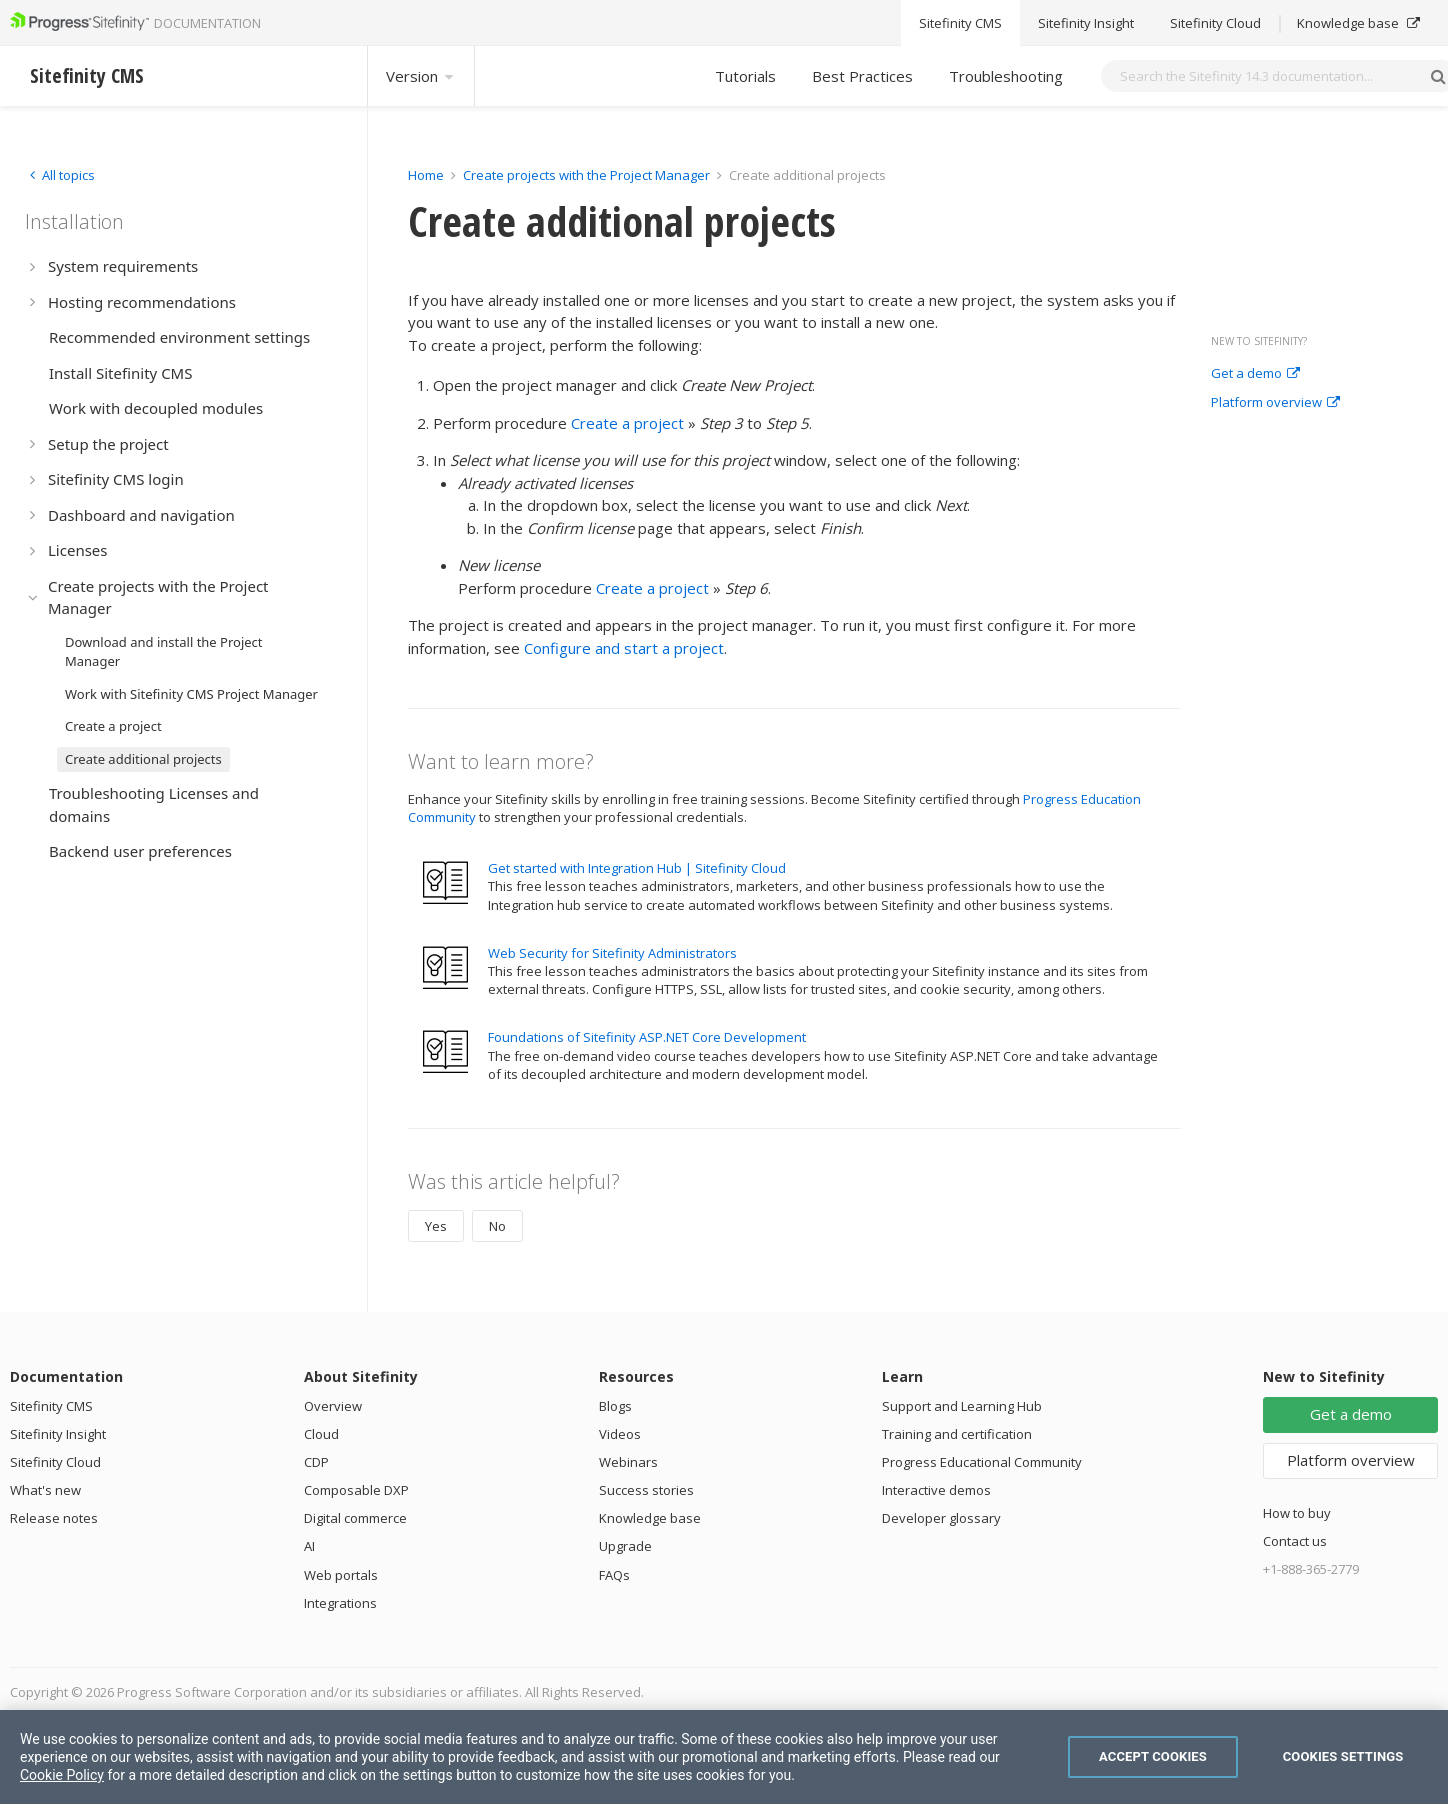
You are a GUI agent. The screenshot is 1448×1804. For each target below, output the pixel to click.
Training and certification (957, 1434)
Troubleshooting (1006, 76)
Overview (333, 1406)
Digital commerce (355, 1518)
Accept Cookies (1153, 1756)
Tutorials (745, 76)
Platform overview (1275, 403)
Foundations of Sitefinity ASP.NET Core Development (647, 1037)
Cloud (321, 1434)
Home (426, 175)
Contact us (1295, 1541)
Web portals (341, 1575)
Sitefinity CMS (51, 1406)
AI (309, 1546)
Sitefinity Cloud (55, 1462)
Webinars (628, 1462)
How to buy (1297, 1513)
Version (421, 76)
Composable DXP (356, 1490)
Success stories (646, 1490)
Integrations (340, 1603)
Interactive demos (936, 1490)
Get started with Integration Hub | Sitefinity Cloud (637, 868)
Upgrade (625, 1546)
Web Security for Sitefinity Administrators (612, 953)
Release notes (54, 1518)
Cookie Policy (62, 1775)
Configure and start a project (624, 648)
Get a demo (1255, 374)
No (497, 1226)
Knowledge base (650, 1518)
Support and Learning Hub (962, 1406)
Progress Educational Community (982, 1462)
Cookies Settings (1343, 1756)
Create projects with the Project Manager (586, 175)
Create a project (627, 423)
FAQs (614, 1575)
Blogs (615, 1406)
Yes (436, 1226)
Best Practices (862, 76)
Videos (620, 1434)
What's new (45, 1490)
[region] (724, 1757)
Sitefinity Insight (58, 1434)
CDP (316, 1462)
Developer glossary (941, 1518)
